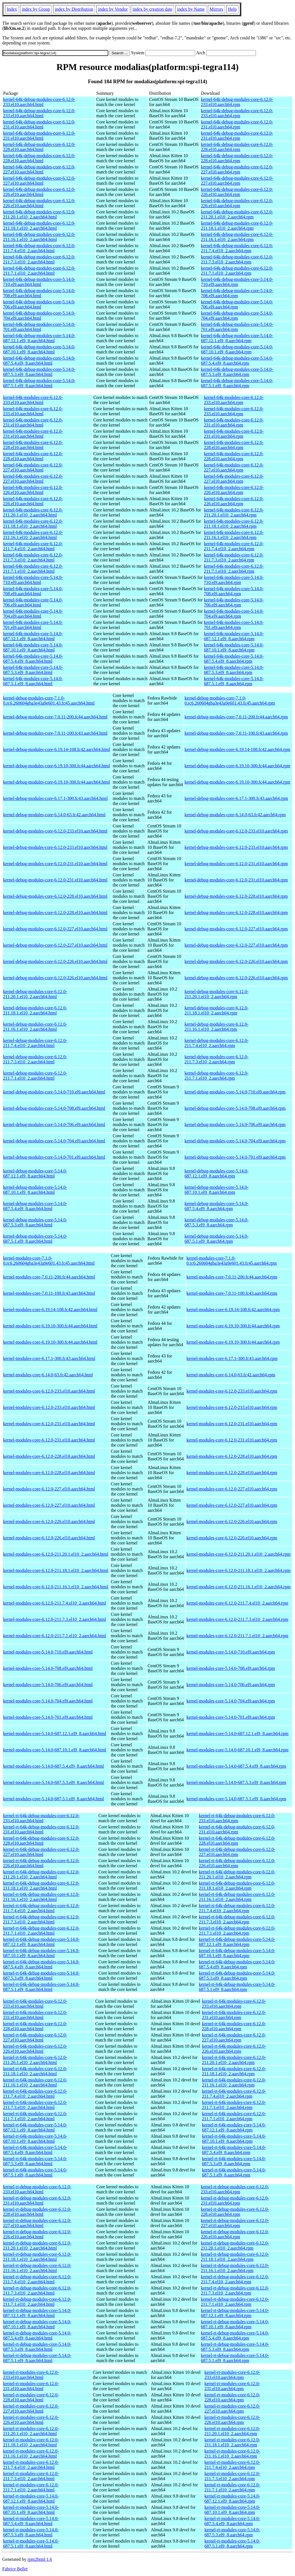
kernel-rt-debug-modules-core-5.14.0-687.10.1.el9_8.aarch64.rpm (235, 2324)
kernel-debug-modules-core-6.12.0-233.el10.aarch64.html (55, 831)
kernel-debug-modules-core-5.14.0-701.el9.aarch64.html (54, 1157)
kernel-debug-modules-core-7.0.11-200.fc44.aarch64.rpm (236, 716)
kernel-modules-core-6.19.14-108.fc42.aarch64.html (50, 1309)
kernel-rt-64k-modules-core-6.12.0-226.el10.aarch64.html (35, 2049)
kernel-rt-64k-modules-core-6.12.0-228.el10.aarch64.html (35, 2026)
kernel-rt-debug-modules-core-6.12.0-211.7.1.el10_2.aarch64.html (37, 2302)
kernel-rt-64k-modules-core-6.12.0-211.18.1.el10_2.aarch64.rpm (234, 2071)
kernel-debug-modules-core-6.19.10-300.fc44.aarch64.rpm (237, 765)
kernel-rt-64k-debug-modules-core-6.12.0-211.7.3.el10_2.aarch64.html (41, 1919)
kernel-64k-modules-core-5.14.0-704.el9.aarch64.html (33, 614)
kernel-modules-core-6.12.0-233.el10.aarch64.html (49, 1391)
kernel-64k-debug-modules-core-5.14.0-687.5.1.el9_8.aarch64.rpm (237, 383)
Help (232, 9)
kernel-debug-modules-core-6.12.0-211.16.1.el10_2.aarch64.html (35, 1027)
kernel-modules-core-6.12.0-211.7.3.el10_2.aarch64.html (54, 1619)
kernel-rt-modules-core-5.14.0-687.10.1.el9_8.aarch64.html (31, 2510)
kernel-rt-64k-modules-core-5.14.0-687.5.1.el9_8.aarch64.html (35, 2172)
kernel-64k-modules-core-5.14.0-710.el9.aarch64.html (33, 580)
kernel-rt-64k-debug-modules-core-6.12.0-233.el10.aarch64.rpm (237, 1818)
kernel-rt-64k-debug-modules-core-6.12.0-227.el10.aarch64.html (41, 1852)
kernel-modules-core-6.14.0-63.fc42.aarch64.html (48, 1374)
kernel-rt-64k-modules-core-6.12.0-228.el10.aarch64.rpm (234, 2026)
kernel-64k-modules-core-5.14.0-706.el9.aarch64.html (33, 602)
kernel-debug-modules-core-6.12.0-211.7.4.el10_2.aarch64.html (35, 1043)
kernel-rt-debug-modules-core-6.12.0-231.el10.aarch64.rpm (235, 2200)
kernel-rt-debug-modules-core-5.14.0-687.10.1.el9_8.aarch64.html (37, 2324)
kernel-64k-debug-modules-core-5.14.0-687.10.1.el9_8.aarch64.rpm (237, 349)
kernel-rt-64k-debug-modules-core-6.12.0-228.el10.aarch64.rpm (237, 1841)
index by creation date (152, 9)
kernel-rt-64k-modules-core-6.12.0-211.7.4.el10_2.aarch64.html (35, 2094)
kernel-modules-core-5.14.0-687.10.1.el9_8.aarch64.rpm (237, 1749)
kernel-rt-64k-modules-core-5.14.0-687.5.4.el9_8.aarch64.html (35, 2150)
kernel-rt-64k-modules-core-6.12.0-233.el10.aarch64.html (35, 2004)
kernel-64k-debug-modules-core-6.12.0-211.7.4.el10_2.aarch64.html (39, 248)
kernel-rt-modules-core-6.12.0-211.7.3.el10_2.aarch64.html (31, 2476)
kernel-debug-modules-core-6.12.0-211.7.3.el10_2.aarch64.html (35, 1059)
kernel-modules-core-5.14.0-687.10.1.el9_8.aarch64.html (54, 1749)
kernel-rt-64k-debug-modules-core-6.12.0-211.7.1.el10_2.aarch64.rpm (237, 1931)
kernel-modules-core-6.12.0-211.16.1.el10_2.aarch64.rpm (238, 1586)
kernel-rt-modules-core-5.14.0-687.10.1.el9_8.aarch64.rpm (232, 2510)
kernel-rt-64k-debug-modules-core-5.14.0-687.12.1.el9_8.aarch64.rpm (237, 1942)
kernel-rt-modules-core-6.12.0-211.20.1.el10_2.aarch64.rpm (232, 2431)
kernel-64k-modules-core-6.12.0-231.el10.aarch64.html (33, 422)
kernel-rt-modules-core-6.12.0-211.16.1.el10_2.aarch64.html (31, 2453)
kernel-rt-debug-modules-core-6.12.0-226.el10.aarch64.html (37, 2234)
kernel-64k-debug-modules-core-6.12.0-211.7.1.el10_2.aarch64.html (39, 271)
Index (12, 9)
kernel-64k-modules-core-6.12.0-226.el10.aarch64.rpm (234, 490)
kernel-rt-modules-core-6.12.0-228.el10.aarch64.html (31, 2397)
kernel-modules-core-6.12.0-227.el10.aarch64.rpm (231, 1488)
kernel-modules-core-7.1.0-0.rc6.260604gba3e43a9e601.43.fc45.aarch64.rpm (231, 1261)
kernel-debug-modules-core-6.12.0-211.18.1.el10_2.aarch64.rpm (216, 1010)
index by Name (191, 9)
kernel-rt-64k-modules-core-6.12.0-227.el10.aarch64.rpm (234, 2037)
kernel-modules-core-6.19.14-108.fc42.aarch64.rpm (233, 1309)
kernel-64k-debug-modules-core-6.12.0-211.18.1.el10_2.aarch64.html (39, 226)
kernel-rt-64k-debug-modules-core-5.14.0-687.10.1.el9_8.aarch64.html (41, 1953)
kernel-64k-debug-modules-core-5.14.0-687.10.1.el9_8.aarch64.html (39, 349)
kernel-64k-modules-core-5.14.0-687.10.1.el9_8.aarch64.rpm (234, 647)
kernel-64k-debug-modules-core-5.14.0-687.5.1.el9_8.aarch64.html (39, 383)
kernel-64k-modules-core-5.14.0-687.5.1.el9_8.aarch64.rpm (234, 681)
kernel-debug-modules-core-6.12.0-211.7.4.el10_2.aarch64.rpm (216, 1043)
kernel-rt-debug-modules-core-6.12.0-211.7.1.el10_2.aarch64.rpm (235, 2302)
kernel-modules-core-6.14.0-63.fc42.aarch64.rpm (230, 1374)
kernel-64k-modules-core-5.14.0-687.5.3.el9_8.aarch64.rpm (234, 670)
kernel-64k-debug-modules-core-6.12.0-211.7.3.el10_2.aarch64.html (39, 259)
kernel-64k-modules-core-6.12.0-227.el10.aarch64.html (33, 467)
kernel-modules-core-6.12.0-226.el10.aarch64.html (49, 1521)
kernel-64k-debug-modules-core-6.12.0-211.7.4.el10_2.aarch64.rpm (237, 248)
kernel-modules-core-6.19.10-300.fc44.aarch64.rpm (233, 1325)
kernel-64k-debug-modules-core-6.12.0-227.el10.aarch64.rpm (237, 169)
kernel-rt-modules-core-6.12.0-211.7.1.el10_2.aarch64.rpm (232, 2487)
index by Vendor (113, 9)
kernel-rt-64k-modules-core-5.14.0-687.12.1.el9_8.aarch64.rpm (234, 2127)
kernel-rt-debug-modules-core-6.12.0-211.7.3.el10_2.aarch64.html (37, 2290)
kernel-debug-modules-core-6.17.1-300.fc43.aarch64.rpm (236, 798)
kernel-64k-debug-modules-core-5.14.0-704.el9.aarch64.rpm (237, 316)
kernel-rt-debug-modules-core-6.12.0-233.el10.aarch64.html (37, 2189)
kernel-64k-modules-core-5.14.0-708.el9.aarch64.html (33, 591)
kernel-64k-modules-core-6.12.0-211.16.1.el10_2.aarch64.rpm (234, 535)
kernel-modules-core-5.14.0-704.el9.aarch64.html (48, 1700)
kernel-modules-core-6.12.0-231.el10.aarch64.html (49, 1423)
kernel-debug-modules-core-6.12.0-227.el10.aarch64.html (55, 928)
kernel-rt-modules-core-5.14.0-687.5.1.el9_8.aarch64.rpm (232, 2543)
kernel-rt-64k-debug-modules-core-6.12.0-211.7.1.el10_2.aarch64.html (41, 1931)
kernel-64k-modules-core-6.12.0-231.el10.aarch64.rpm (234, 422)
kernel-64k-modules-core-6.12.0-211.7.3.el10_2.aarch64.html (33, 557)
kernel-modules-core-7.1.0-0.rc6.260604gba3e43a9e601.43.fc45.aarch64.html (48, 1261)
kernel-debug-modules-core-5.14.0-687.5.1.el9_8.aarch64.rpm (216, 1239)
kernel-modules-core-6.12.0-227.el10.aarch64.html (49, 1488)
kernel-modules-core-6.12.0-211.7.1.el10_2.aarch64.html (54, 1635)
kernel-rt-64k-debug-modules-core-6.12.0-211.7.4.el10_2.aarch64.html (41, 1908)
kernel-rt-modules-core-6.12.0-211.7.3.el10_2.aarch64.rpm (232, 2476)
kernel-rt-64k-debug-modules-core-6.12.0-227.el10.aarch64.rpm (237, 1852)
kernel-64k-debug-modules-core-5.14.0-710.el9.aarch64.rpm (237, 282)
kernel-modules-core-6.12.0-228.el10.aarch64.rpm (231, 1456)
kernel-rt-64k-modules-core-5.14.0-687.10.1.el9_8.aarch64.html (35, 2139)
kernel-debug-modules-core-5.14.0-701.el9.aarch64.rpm (234, 1157)
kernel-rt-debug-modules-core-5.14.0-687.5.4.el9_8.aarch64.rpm (235, 2335)
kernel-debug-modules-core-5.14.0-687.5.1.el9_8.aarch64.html (35, 1239)
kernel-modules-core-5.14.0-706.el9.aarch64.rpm (230, 1684)
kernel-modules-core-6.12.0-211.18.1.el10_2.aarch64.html (55, 1570)
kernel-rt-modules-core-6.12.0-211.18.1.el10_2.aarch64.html (31, 2442)
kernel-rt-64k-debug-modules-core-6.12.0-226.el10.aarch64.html (41, 1863)
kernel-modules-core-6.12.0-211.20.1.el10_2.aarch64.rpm (238, 1554)
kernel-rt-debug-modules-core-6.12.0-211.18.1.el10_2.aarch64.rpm (235, 2257)
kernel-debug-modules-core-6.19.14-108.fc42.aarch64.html (56, 749)
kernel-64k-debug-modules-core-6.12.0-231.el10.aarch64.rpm (237, 124)
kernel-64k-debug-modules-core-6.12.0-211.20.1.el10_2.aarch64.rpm (237, 214)
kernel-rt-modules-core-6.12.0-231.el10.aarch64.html (31, 2386)
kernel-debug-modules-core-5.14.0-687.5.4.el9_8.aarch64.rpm (216, 1206)
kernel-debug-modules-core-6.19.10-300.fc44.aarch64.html (56, 765)
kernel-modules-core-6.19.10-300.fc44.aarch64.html (50, 1325)
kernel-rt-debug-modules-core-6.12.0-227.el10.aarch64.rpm (235, 2223)
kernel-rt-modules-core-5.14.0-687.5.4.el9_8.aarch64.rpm (232, 2521)
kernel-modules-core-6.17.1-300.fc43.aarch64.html (49, 1358)
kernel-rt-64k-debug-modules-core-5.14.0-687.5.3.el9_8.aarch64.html (41, 1976)
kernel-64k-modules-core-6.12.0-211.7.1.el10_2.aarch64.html (33, 569)
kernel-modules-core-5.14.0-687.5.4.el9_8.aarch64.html (53, 1766)
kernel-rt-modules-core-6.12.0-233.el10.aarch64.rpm (232, 2375)
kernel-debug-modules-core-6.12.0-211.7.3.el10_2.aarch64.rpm (216, 1059)
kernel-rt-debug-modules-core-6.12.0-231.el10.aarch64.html (37, 2200)
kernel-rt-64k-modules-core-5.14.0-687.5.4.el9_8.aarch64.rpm (234, 2150)
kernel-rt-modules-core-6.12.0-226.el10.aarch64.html (31, 2420)
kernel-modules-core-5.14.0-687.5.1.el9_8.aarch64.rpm (236, 1798)
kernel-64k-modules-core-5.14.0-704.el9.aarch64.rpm (234, 614)
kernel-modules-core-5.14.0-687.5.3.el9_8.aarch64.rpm (236, 1782)
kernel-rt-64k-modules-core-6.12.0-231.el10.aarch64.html (35, 2015)
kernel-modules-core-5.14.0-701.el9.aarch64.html (48, 1717)
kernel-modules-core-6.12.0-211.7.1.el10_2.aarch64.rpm (237, 1635)
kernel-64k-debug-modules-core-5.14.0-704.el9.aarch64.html (39, 316)
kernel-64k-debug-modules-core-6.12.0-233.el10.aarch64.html (39, 102)
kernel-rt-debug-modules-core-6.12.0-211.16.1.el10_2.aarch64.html (37, 2268)
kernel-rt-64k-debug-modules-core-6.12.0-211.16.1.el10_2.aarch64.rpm (237, 1897)
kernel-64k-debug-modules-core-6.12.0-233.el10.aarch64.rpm (237, 102)
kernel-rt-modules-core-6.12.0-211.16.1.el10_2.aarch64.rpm (232, 2453)
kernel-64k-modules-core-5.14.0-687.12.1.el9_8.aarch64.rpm (234, 636)
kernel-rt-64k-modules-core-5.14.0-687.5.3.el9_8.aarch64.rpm (234, 2161)
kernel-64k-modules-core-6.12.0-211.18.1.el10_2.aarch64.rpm (234, 524)
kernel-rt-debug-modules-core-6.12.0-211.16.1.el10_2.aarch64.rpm (235, 2268)
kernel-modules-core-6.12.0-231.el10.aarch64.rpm (231, 1423)
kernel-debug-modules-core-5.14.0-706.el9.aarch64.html (54, 1124)
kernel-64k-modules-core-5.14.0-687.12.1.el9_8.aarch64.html (33, 636)
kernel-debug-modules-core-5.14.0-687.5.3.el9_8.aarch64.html (35, 1222)
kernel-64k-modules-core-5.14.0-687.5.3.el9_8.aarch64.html (33, 670)
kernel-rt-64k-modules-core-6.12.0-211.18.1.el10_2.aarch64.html (35, 2071)
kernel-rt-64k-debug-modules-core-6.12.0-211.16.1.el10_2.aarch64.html (41, 1897)
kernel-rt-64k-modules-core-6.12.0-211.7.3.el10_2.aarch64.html (35, 2105)
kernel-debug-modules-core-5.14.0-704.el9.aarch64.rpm (234, 1140)
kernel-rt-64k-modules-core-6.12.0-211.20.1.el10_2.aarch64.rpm (234, 2060)
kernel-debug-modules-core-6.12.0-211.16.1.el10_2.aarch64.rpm (216, 1027)
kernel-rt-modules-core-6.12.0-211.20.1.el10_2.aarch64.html (31, 2431)
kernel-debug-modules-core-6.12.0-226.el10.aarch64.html (55, 961)
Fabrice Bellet (15, 2568)
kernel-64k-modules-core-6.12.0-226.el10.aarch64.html (33, 490)
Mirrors (216, 9)
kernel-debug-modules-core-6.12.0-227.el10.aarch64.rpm (236, 928)
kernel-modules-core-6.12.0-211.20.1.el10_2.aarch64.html (55, 1554)
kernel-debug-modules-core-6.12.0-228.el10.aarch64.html (55, 896)
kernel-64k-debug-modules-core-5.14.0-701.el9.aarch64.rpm (237, 327)
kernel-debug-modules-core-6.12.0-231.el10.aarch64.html (55, 863)
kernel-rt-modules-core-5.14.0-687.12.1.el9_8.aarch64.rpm (232, 2498)
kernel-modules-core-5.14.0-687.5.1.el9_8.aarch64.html (53, 1798)
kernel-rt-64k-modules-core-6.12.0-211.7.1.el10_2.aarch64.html (35, 2116)
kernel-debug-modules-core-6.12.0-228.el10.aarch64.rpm (236, 896)
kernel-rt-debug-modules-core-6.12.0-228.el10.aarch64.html (37, 2212)
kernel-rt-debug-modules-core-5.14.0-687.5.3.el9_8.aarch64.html (37, 2347)
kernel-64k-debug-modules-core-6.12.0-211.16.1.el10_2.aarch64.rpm (237, 237)
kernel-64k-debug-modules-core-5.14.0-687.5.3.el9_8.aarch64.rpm (237, 372)
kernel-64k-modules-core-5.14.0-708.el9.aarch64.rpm (234, 591)
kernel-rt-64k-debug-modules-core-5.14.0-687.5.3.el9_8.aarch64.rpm (237, 1976)
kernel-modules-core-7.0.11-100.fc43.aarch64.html (49, 1293)
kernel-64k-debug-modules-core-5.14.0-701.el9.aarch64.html (39, 327)
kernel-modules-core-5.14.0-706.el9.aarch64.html (48, 1684)
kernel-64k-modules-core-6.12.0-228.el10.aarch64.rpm (234, 445)
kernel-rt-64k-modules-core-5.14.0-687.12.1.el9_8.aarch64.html (35, 2127)
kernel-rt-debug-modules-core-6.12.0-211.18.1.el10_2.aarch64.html (37, 2257)
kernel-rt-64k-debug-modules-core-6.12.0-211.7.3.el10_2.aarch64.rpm (237, 1919)
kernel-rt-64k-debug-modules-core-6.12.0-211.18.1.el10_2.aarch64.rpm (237, 1886)
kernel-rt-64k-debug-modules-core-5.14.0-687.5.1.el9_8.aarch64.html (41, 1987)
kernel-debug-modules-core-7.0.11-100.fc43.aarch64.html (55, 733)
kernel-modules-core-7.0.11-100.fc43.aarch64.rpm (231, 1293)
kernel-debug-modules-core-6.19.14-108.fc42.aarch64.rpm (237, 749)
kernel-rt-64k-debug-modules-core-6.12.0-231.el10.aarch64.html (41, 1829)
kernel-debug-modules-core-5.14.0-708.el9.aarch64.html (54, 1108)
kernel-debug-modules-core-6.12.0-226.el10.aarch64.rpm (236, 961)
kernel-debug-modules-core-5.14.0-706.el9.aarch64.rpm (234, 1124)
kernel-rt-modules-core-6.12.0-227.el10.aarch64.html (31, 2408)
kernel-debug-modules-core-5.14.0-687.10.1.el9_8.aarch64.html (35, 1190)
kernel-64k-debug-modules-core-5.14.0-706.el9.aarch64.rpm (237, 304)
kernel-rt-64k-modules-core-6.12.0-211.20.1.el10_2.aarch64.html (35, 2060)
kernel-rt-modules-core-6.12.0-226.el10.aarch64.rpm (232, 2420)
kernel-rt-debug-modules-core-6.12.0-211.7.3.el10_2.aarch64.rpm (235, 2290)
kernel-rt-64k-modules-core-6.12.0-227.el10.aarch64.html (35, 2037)
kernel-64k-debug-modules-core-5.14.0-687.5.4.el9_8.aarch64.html (39, 361)
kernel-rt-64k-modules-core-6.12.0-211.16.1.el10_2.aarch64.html (35, 2082)
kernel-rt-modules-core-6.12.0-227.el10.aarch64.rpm (232, 2408)
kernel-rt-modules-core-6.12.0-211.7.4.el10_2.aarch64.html (31, 2465)
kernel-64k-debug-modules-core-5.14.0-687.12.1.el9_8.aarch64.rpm (237, 338)
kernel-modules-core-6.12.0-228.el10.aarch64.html (49, 1456)
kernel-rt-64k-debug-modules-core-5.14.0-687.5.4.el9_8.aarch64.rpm (237, 1964)
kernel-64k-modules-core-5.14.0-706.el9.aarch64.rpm (234, 602)
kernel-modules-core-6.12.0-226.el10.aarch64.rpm (231, 1521)
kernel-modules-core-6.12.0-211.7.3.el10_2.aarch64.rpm (237, 1619)
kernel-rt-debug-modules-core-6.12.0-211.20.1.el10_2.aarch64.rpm (235, 2245)
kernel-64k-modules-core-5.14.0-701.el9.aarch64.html (33, 625)
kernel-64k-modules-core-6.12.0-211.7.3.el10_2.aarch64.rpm (234, 557)
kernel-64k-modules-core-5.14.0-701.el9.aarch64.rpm (234, 625)
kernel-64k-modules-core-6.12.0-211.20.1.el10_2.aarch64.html (33, 512)
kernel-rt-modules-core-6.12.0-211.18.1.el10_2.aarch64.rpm (232, 2442)
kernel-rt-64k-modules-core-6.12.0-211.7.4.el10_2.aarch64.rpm (234, 2094)
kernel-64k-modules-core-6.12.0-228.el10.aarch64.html (33, 445)
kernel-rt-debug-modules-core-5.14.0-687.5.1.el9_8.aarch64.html (37, 2358)
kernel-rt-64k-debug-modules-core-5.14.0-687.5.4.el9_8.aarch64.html (41, 1964)
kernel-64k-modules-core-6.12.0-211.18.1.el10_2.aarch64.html (33, 524)
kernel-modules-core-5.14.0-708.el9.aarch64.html (48, 1668)
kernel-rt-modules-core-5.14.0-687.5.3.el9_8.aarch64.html (31, 2532)
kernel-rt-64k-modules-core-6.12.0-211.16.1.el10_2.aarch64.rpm (234, 2082)
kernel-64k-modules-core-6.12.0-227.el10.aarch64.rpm (234, 467)
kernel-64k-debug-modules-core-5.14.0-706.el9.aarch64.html (39, 304)
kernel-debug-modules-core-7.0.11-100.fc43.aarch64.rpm (236, 733)
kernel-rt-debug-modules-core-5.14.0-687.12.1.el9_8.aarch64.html (37, 2313)
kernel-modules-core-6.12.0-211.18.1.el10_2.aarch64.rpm (238, 1570)
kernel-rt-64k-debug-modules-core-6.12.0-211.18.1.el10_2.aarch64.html (41, 1886)
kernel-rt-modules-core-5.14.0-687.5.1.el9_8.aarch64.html (31, 2543)
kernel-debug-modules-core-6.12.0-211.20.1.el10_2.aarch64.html (35, 994)
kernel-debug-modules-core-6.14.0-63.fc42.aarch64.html (54, 814)
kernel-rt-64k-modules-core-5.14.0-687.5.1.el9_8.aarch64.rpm (234, 2172)
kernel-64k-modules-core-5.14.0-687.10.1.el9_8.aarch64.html (33, 647)
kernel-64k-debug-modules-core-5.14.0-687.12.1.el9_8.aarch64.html (39, 338)
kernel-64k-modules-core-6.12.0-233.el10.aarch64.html (33, 400)
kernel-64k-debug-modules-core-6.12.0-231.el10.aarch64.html (39, 124)
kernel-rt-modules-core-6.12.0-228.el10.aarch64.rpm (232, 2397)
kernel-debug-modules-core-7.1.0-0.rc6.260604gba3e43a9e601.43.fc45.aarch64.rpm (229, 700)
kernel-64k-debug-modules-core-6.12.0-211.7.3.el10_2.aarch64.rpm (237, 259)
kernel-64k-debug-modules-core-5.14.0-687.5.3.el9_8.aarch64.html (39, 372)
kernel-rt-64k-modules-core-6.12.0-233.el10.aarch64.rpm (234, 2004)
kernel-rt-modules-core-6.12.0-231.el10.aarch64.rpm (232, 2386)
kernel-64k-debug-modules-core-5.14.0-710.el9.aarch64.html (39, 282)
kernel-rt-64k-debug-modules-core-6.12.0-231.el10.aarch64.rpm (237, 1829)
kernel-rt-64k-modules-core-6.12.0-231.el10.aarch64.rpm (234, 2015)
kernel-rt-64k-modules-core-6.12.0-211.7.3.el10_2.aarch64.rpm (234, 2105)
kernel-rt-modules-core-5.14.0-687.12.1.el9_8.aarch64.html (31, 2498)
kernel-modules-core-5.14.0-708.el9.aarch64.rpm (230, 1668)
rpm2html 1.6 (40, 2559)
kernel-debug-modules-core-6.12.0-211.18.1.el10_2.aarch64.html (35, 1010)
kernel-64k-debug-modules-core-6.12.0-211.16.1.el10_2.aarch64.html (39, 237)
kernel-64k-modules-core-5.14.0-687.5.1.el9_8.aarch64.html (33, 681)
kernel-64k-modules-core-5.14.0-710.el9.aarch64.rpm (234, 580)
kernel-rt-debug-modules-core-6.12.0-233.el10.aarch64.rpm (235, 2189)
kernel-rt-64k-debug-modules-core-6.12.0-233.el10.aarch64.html (41, 1818)
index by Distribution (74, 9)
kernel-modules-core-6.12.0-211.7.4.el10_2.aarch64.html (54, 1603)
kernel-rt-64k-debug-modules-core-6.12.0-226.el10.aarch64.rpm (237, 1863)
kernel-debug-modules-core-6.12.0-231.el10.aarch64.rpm (236, 863)
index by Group (36, 9)
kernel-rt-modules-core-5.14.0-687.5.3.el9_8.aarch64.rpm (232, 2532)
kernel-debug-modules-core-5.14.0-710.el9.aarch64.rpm (234, 1092)
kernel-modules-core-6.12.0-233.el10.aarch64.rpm (231, 1391)
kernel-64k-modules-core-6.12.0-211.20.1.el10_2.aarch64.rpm (234, 512)
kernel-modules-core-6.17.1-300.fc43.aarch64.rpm (232, 1358)
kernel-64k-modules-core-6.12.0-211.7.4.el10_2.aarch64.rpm (234, 546)
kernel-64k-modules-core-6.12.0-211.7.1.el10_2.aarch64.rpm (234, 569)
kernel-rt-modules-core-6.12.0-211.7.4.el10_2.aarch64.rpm (232, 2465)
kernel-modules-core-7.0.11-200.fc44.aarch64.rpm (231, 1277)
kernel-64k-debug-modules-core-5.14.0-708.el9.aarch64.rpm (237, 293)
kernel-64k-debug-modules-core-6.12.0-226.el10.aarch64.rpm (237, 192)
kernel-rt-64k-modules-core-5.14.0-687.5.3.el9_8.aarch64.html (35, 2161)
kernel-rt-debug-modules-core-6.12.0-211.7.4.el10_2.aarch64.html (37, 2279)
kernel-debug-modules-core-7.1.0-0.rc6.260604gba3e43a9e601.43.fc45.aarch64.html (48, 700)
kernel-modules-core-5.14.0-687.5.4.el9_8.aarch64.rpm (236, 1766)
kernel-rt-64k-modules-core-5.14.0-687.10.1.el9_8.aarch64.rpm (234, 2139)
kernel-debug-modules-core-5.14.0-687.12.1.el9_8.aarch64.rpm (216, 1173)
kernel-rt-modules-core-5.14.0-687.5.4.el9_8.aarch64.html (31, 2521)
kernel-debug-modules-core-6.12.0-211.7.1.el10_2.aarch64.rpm (216, 1076)
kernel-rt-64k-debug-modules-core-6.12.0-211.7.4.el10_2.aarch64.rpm (237, 1908)
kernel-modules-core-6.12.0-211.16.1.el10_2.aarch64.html (55, 1586)
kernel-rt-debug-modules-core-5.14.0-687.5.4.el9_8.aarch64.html (37, 2335)
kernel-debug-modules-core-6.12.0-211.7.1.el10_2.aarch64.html (35, 1076)
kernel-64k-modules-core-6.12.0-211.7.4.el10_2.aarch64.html (33, 546)
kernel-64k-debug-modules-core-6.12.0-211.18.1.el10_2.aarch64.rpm (237, 226)
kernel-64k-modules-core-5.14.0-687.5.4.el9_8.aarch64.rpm (234, 659)
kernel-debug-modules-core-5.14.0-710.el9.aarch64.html (54, 1092)
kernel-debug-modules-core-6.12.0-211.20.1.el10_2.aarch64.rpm (216, 994)
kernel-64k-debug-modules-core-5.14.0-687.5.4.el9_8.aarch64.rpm (237, 361)
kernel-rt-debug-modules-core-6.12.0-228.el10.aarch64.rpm (235, 2212)
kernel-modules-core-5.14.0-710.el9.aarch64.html (48, 1652)
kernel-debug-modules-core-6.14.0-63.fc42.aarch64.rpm (235, 814)
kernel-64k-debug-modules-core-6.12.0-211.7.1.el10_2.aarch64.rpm (237, 271)
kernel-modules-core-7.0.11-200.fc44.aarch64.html (49, 1277)
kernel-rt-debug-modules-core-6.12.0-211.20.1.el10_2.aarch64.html (37, 2245)
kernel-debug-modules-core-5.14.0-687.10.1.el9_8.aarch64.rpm (216, 1190)
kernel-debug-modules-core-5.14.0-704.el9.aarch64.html (54, 1140)
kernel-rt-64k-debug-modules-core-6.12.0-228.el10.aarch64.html (41, 1841)
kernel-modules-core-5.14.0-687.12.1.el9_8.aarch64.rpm (237, 1733)
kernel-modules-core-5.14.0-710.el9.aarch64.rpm (230, 1652)
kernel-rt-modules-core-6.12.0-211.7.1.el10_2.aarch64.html (31, 2487)
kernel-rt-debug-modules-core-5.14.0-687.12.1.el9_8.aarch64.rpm (235, 2313)
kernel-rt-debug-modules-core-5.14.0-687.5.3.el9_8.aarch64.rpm (235, 2347)
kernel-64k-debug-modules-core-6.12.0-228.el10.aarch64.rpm (237, 147)
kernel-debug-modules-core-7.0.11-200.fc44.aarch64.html (55, 716)
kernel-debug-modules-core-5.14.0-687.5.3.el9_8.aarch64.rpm (216, 1222)
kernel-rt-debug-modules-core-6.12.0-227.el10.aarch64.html (37, 2223)
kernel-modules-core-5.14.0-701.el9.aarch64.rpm (230, 1717)
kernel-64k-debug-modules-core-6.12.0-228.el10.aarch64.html (39, 147)
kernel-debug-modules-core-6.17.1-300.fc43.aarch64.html (55, 798)
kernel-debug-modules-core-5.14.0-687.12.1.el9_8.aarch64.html (35, 1173)
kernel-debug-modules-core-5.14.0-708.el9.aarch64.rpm (234, 1108)
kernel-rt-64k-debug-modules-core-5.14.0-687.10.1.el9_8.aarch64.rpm (237, 1953)
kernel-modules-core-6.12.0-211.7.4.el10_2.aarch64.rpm (237, 1603)
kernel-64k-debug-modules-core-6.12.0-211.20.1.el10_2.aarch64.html (39, 214)
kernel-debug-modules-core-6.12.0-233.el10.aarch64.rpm (236, 831)
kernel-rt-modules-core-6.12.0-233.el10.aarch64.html (31, 2375)
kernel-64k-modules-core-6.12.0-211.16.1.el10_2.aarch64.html (33, 535)
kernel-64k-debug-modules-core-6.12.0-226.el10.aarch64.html (39, 192)
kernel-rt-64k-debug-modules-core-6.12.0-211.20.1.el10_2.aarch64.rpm (237, 1874)
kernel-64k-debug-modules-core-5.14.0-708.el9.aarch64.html (39, 293)
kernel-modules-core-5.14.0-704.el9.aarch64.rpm (230, 1700)
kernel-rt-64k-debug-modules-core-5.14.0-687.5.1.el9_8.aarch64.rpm (237, 1987)
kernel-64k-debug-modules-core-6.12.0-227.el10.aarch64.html (39, 169)
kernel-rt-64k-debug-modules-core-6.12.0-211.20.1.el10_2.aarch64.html (41, 1874)
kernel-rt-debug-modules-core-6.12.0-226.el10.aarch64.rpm (235, 2234)
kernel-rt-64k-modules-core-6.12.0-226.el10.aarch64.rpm (234, 2049)
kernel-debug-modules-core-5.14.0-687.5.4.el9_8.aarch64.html (35, 1206)
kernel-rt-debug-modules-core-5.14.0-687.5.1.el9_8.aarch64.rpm (235, 2358)
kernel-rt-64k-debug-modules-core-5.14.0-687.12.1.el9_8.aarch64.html (41, 1942)
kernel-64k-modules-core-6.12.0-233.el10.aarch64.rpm (234, 400)
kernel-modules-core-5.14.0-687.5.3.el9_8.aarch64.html (53, 1782)
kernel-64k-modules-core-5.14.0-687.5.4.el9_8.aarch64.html (33, 659)
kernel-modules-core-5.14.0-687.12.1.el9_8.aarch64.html (54, 1733)
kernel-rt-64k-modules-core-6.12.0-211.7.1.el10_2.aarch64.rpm (234, 2116)
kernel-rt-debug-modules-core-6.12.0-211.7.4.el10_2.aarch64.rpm (235, 2279)
